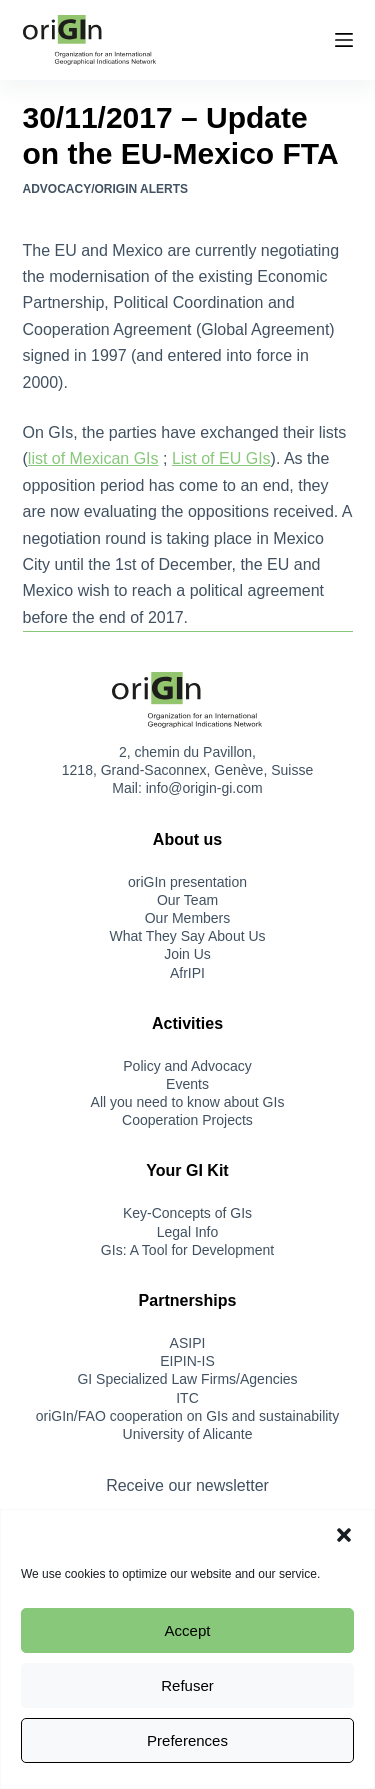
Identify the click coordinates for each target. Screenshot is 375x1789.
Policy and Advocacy (187, 1066)
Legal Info (188, 1232)
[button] (344, 1535)
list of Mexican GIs (93, 458)
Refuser (187, 1685)
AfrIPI (187, 973)
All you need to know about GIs (188, 1102)
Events (187, 1084)
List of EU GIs (221, 458)
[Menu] (344, 40)
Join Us (187, 954)
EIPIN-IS (187, 1361)
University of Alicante (188, 1434)
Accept (188, 1630)
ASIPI (188, 1343)
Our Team (187, 900)
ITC (187, 1398)
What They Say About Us (187, 936)
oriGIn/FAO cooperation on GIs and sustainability (188, 1416)
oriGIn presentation (187, 882)
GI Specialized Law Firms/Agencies (187, 1379)
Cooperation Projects (187, 1120)
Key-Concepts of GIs (187, 1213)
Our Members (188, 918)
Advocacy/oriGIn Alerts (106, 189)
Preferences (187, 1740)
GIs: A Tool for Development (187, 1250)
